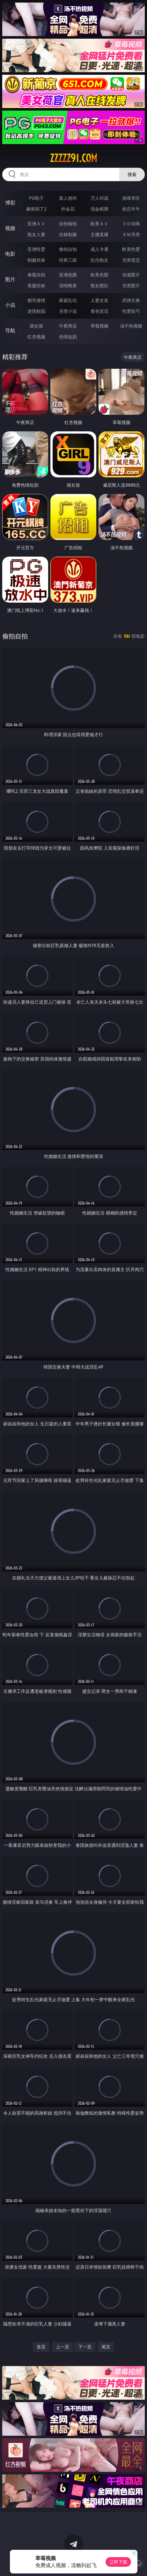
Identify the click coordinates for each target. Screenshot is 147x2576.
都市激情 (36, 300)
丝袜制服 (68, 234)
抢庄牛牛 (131, 209)
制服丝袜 (36, 260)
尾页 (105, 2347)
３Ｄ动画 (131, 223)
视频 (10, 228)
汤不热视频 (131, 326)
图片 (10, 279)
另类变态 (131, 260)
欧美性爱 (131, 249)
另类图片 (131, 285)
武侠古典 (131, 300)
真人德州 (68, 198)
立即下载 (118, 2562)
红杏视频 (36, 337)
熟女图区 (99, 285)
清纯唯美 (68, 285)
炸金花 (68, 209)
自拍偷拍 (68, 223)
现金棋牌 (99, 209)
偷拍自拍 (68, 249)
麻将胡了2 (36, 209)
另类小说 (68, 311)
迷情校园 (36, 311)
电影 (10, 253)
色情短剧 (68, 337)
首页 (41, 2347)
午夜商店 (68, 326)
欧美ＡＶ (99, 223)
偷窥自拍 (36, 275)
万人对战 (99, 198)
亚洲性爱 (36, 249)
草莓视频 (99, 326)
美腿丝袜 (36, 285)
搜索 (132, 174)
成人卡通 (99, 249)
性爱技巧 (131, 311)
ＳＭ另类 (131, 234)
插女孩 (36, 326)
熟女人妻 (36, 234)
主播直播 (99, 234)
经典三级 (68, 260)
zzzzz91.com (73, 158)
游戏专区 (131, 198)
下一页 (85, 2347)
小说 (10, 304)
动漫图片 (131, 275)
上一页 (62, 2347)
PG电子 (36, 198)
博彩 (10, 202)
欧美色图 (99, 275)
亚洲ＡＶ (36, 223)
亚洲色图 (68, 275)
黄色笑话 (99, 311)
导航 (10, 330)
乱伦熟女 (99, 260)
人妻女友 (99, 300)
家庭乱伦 (68, 300)
